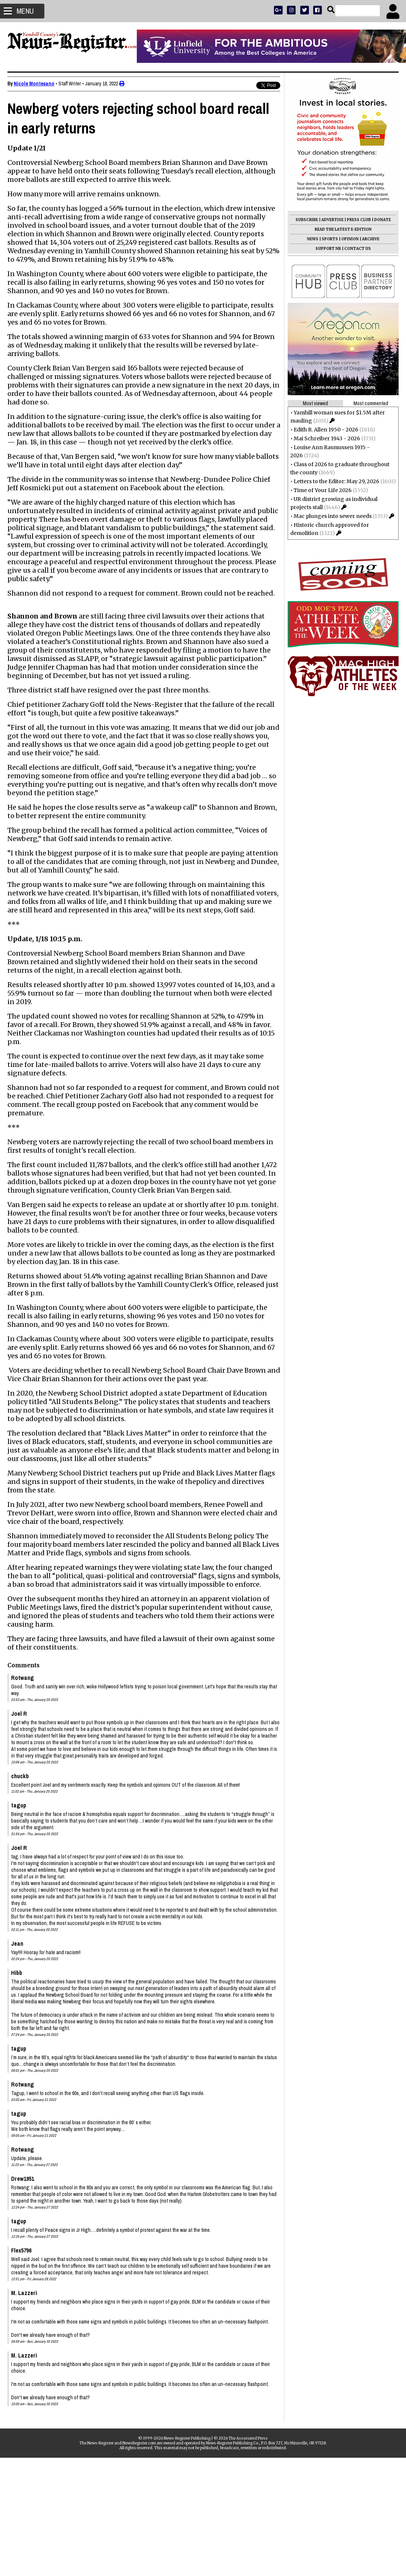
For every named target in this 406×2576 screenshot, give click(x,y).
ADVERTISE (332, 219)
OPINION (350, 239)
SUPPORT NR (328, 248)
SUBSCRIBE (306, 219)
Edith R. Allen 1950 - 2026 (326, 429)
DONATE (382, 219)
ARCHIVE (370, 239)
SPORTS (330, 239)
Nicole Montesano (34, 83)
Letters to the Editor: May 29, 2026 (336, 481)
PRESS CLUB (359, 219)
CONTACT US (357, 248)
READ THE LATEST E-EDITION (343, 229)
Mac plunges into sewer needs (333, 516)
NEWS (312, 239)
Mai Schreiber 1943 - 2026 (327, 438)
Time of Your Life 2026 (323, 490)
